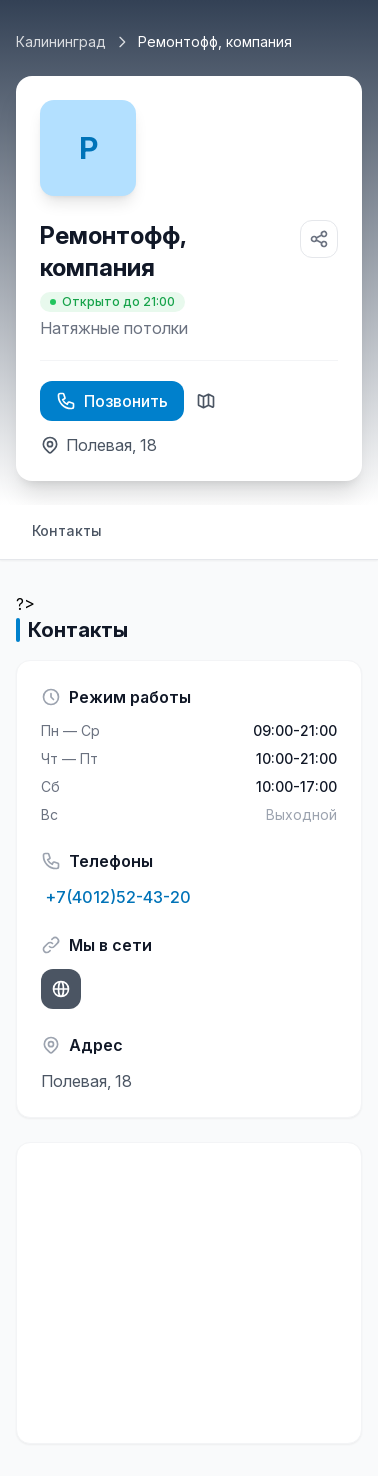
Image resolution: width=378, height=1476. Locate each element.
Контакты (67, 530)
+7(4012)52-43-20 (116, 897)
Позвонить (112, 401)
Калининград (61, 41)
